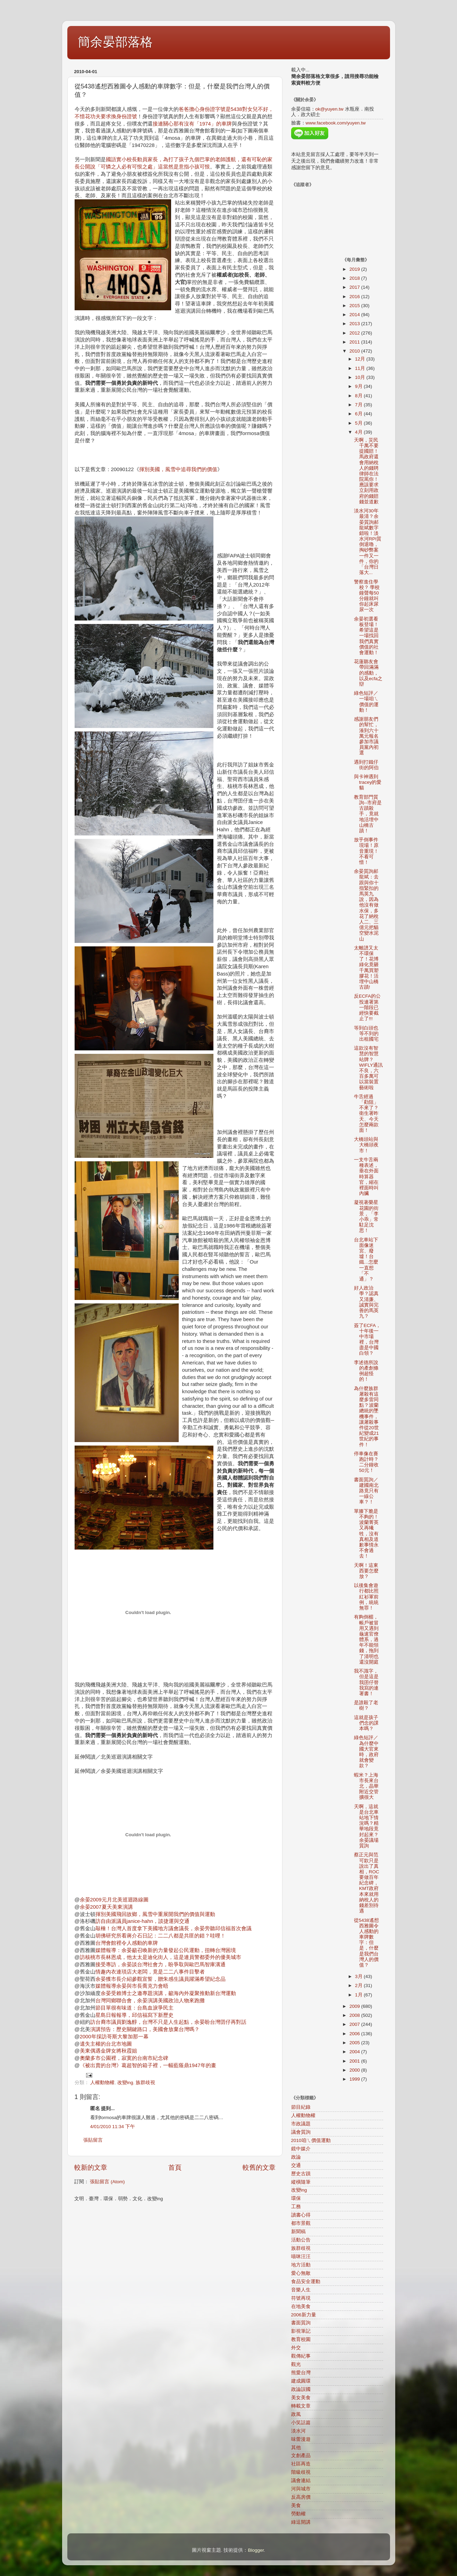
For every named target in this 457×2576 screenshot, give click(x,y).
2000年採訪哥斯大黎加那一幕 (114, 2036)
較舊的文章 (259, 2167)
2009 (355, 2006)
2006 (355, 2033)
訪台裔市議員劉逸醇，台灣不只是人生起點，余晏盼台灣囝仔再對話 (168, 2022)
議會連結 (301, 2480)
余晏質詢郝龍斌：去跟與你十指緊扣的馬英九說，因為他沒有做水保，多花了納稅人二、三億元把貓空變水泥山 (366, 905)
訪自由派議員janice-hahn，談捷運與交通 (142, 1921)
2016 (355, 296)
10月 (360, 377)
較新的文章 (90, 2167)
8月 (359, 395)
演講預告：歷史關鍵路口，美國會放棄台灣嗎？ (145, 2029)
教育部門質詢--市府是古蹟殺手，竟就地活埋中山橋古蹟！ (368, 814)
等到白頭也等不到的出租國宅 (366, 1033)
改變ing (125, 2082)
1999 (355, 2079)
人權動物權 (102, 2082)
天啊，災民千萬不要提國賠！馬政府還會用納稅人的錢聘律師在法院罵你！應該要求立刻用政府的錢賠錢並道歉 (366, 470)
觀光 (296, 2364)
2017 (355, 287)
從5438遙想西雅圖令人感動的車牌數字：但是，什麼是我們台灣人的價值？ (366, 1943)
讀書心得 (301, 2215)
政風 (296, 2414)
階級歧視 (301, 2472)
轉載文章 (301, 2406)
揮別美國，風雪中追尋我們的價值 (178, 469)
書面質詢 (301, 2322)
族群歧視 (145, 2082)
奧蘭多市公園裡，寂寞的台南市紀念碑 (124, 2058)
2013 (355, 323)
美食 (296, 2505)
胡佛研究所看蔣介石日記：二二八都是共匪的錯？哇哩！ (160, 1935)
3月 (359, 1976)
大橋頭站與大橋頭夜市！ (366, 1145)
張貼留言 (93, 2140)
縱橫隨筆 (301, 2182)
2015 (355, 305)
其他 (296, 2447)
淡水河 (298, 2431)
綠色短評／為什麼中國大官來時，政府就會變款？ (366, 1751)
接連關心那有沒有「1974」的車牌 (192, 124)
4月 (359, 432)
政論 (296, 2157)
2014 (355, 314)
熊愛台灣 (301, 2372)
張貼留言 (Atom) (107, 2181)
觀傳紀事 (301, 2356)
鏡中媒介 (301, 2148)
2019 (355, 269)
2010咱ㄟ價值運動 (311, 2140)
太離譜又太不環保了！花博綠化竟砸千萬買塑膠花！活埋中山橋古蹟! (366, 967)
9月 (359, 386)
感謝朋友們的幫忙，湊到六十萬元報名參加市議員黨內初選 (366, 736)
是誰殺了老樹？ (366, 1705)
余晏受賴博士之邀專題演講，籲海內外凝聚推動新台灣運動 (168, 1993)
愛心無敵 (301, 2273)
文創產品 (301, 2455)
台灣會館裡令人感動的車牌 (126, 1943)
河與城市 (301, 2488)
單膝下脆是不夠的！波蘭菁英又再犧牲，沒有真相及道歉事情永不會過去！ (366, 1534)
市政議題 (301, 2123)
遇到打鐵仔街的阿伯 (366, 765)
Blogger (256, 2550)
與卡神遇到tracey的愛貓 (368, 782)
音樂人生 (301, 2289)
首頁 (174, 2167)
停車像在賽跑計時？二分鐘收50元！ (366, 1462)
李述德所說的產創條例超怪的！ (366, 1371)
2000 (355, 2070)
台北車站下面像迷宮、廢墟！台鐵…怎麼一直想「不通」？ (366, 1259)
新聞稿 (298, 2231)
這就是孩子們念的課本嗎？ (366, 1723)
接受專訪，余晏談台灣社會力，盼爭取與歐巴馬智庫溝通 (160, 1964)
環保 (296, 2198)
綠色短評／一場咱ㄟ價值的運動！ (366, 702)
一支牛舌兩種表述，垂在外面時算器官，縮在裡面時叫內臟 (366, 1176)
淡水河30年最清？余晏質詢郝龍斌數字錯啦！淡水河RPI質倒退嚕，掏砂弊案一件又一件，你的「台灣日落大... (368, 541)
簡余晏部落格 (115, 42)
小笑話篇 (301, 2422)
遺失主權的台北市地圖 (106, 2044)
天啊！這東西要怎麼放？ (366, 1571)
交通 (296, 2165)
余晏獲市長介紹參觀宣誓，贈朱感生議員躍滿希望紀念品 (160, 1979)
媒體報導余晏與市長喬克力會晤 (131, 1986)
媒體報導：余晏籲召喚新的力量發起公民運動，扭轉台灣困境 (165, 1950)
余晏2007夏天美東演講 (106, 1907)
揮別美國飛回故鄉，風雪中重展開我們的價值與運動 (155, 1914)
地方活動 (301, 2264)
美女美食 (301, 2397)
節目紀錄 (301, 2107)
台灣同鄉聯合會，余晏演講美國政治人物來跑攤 (150, 2000)
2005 (355, 2042)
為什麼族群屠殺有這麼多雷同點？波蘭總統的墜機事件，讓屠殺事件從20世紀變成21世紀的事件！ (366, 1416)
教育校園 (301, 2339)
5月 (359, 423)
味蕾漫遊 (301, 2439)
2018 (355, 278)
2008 (355, 2015)
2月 (359, 1985)
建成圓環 (301, 2381)
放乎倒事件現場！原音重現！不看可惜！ (366, 851)
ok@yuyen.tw (329, 109)
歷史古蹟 (301, 2173)
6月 (359, 413)
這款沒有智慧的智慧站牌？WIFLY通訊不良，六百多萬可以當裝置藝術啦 (368, 1068)
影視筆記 (301, 2331)
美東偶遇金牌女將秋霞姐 (108, 2051)
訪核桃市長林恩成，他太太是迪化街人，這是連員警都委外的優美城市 (160, 1957)
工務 (296, 2206)
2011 (355, 342)
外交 (296, 2347)
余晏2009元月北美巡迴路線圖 (114, 1899)
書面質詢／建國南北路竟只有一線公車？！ (366, 1491)
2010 (355, 351)
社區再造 (301, 2463)
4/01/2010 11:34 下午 (112, 2126)
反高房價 (301, 2497)
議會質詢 (301, 2132)
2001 (355, 2061)
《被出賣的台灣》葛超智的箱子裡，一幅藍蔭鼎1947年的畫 (148, 2065)
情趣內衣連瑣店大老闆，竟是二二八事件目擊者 (150, 1972)
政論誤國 (301, 2389)
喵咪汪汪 (301, 2256)
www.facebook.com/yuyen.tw (336, 122)
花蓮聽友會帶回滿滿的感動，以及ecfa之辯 (368, 673)
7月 (359, 404)
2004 (355, 2051)
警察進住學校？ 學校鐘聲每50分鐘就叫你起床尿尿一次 (367, 596)
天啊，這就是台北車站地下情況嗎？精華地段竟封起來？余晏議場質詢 (366, 1826)
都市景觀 (301, 2223)
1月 (359, 1994)
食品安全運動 (305, 2281)
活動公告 (301, 2240)
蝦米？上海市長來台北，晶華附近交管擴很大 (366, 1786)
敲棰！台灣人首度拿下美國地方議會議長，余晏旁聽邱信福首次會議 (173, 1928)
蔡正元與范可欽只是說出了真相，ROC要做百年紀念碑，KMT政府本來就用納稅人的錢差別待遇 (366, 1883)
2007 (355, 2024)
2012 (355, 333)
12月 (360, 359)
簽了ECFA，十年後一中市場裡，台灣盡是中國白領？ (367, 1339)
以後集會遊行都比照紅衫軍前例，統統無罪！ (366, 1597)
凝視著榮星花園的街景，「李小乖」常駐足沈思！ (366, 1216)
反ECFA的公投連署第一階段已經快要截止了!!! (367, 1007)
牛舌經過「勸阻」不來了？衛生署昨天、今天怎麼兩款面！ (366, 1113)
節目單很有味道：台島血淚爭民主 (134, 2008)
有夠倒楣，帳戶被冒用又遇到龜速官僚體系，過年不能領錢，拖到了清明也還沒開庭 (366, 1639)
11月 (360, 368)
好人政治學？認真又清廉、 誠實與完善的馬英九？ (366, 1302)
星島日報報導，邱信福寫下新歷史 (134, 2015)
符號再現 (301, 2298)
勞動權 (298, 2513)
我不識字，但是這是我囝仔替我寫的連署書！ (366, 1682)
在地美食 (301, 2306)
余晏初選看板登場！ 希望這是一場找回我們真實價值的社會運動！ (366, 635)
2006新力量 (303, 2314)
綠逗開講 (301, 2522)
